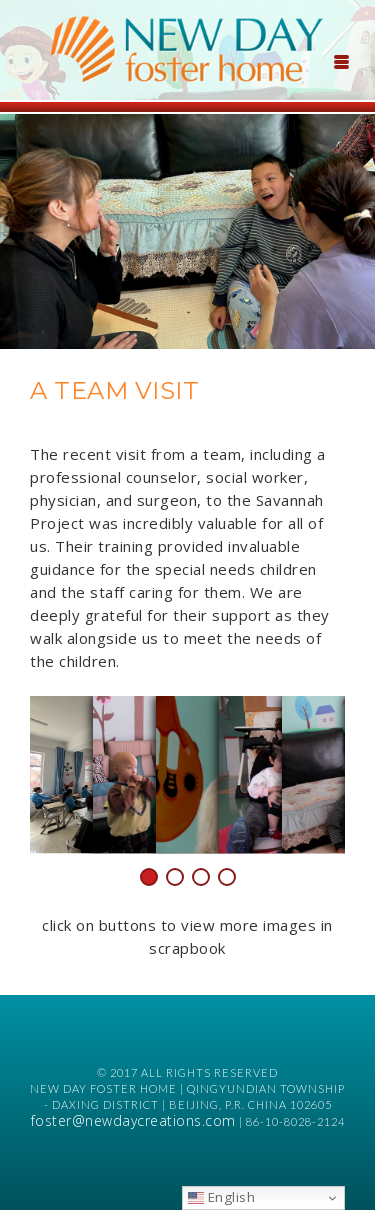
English (221, 1197)
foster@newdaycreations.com (133, 1120)
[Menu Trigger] (341, 60)
